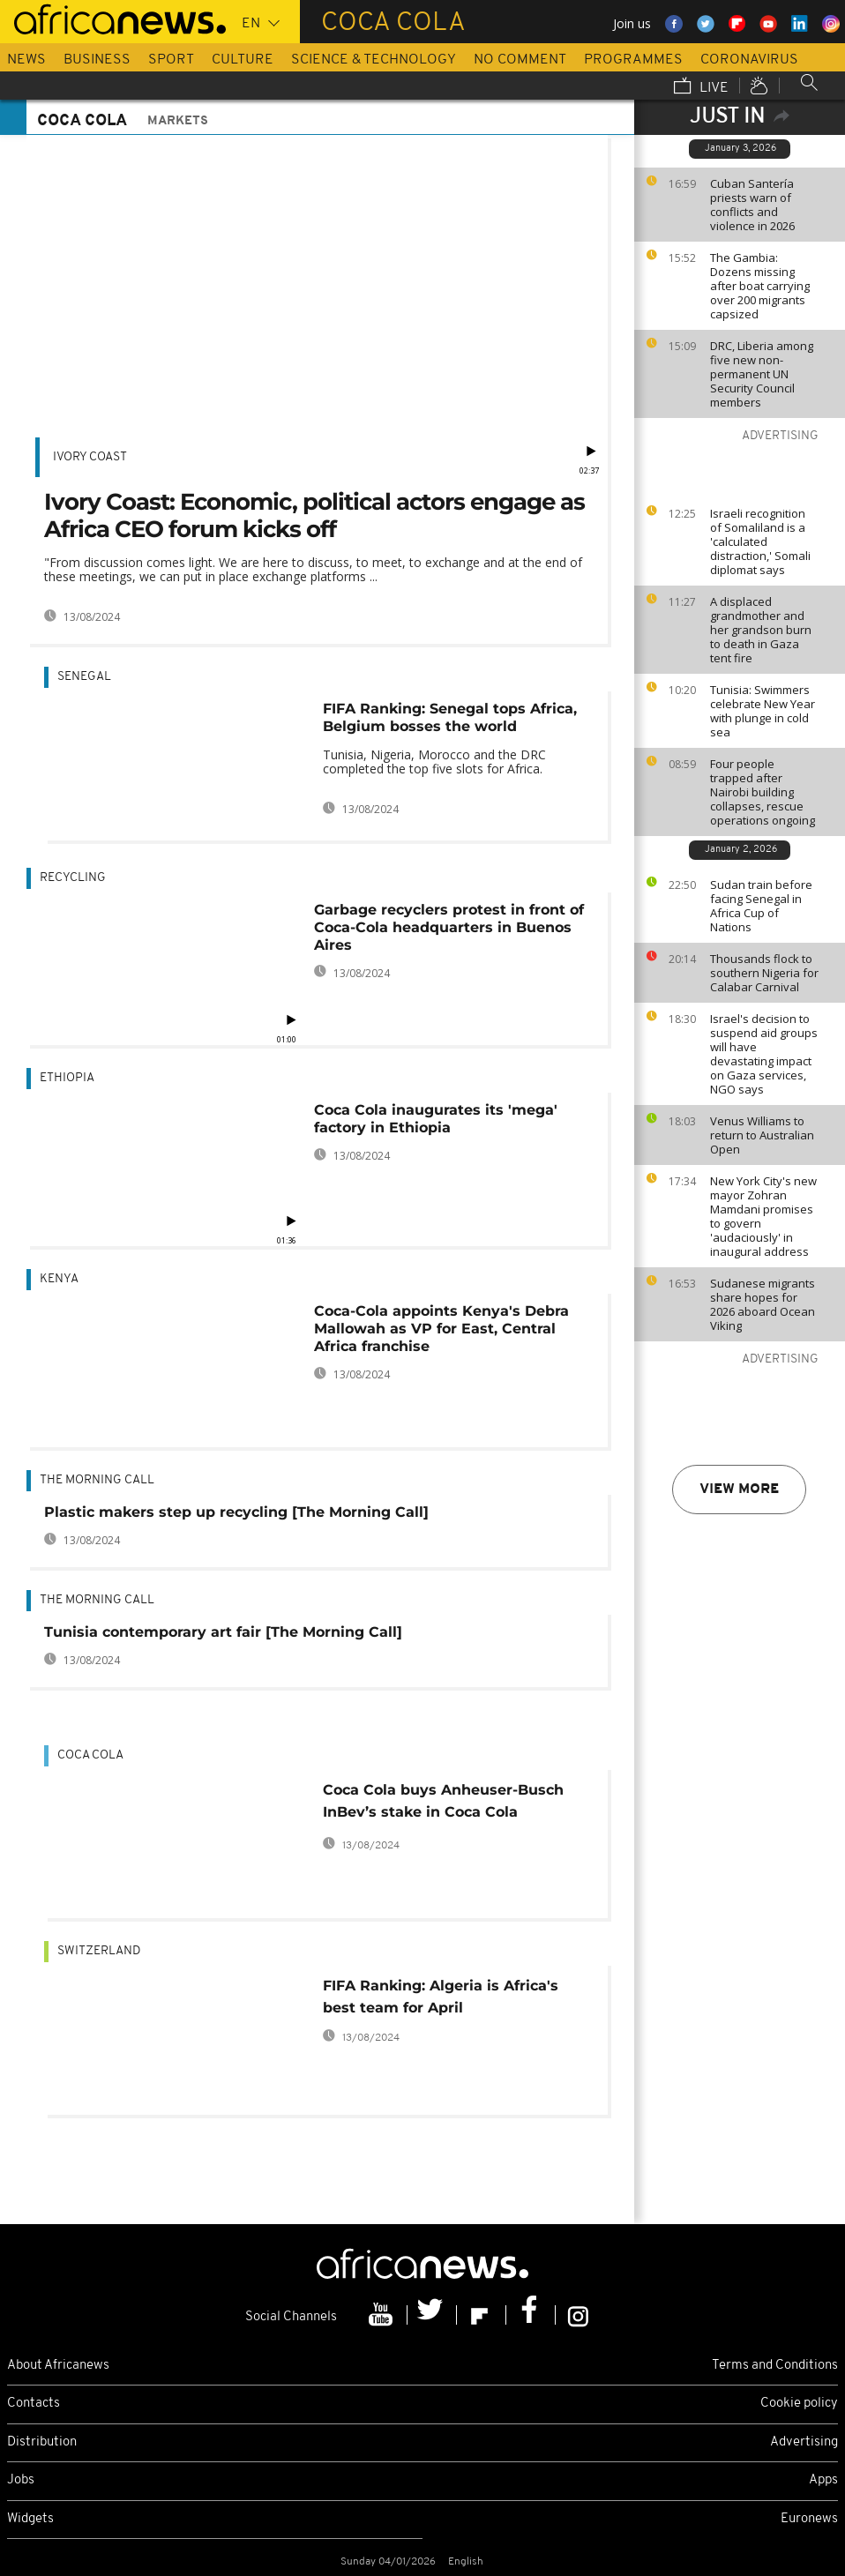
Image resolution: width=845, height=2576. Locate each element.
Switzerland (98, 1951)
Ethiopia (67, 1078)
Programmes (633, 60)
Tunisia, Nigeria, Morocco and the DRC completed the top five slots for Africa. (434, 761)
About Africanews (58, 2365)
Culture (242, 60)
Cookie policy (799, 2403)
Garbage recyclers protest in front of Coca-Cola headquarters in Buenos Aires (449, 927)
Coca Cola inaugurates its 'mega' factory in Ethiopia (435, 1118)
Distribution (42, 2442)
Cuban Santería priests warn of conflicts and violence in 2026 (752, 204)
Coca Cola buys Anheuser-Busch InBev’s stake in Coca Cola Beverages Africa (443, 1803)
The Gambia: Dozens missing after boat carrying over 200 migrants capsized (760, 285)
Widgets (30, 2519)
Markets (177, 121)
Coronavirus (749, 60)
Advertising (804, 2442)
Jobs (20, 2480)
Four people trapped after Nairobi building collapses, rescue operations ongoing (762, 792)
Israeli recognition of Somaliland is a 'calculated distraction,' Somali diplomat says (760, 541)
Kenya (59, 1279)
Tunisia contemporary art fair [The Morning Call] (223, 1632)
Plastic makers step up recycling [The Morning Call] (236, 1512)
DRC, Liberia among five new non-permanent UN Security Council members (761, 374)
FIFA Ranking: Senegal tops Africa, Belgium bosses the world (450, 717)
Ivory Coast (90, 457)
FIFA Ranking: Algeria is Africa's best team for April (440, 1996)
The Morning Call (97, 1480)
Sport (171, 60)
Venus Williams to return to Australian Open (762, 1135)
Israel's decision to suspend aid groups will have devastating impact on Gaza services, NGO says (764, 1054)
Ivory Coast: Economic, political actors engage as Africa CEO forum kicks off (314, 515)
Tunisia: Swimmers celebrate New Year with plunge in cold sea (762, 711)
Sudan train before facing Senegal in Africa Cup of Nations (761, 905)
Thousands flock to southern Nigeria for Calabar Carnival (764, 973)
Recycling (73, 878)
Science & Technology (373, 60)
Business (97, 60)
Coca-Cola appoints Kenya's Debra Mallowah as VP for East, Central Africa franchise (441, 1329)
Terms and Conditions (775, 2365)
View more (739, 1489)
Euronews (809, 2519)
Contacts (33, 2403)
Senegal (84, 676)
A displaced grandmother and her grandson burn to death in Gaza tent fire (760, 629)
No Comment (520, 60)
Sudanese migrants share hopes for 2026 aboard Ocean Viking (762, 1304)
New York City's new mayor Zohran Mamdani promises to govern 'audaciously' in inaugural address (763, 1216)
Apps (823, 2480)
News (26, 60)
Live (701, 87)
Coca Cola (90, 1755)
